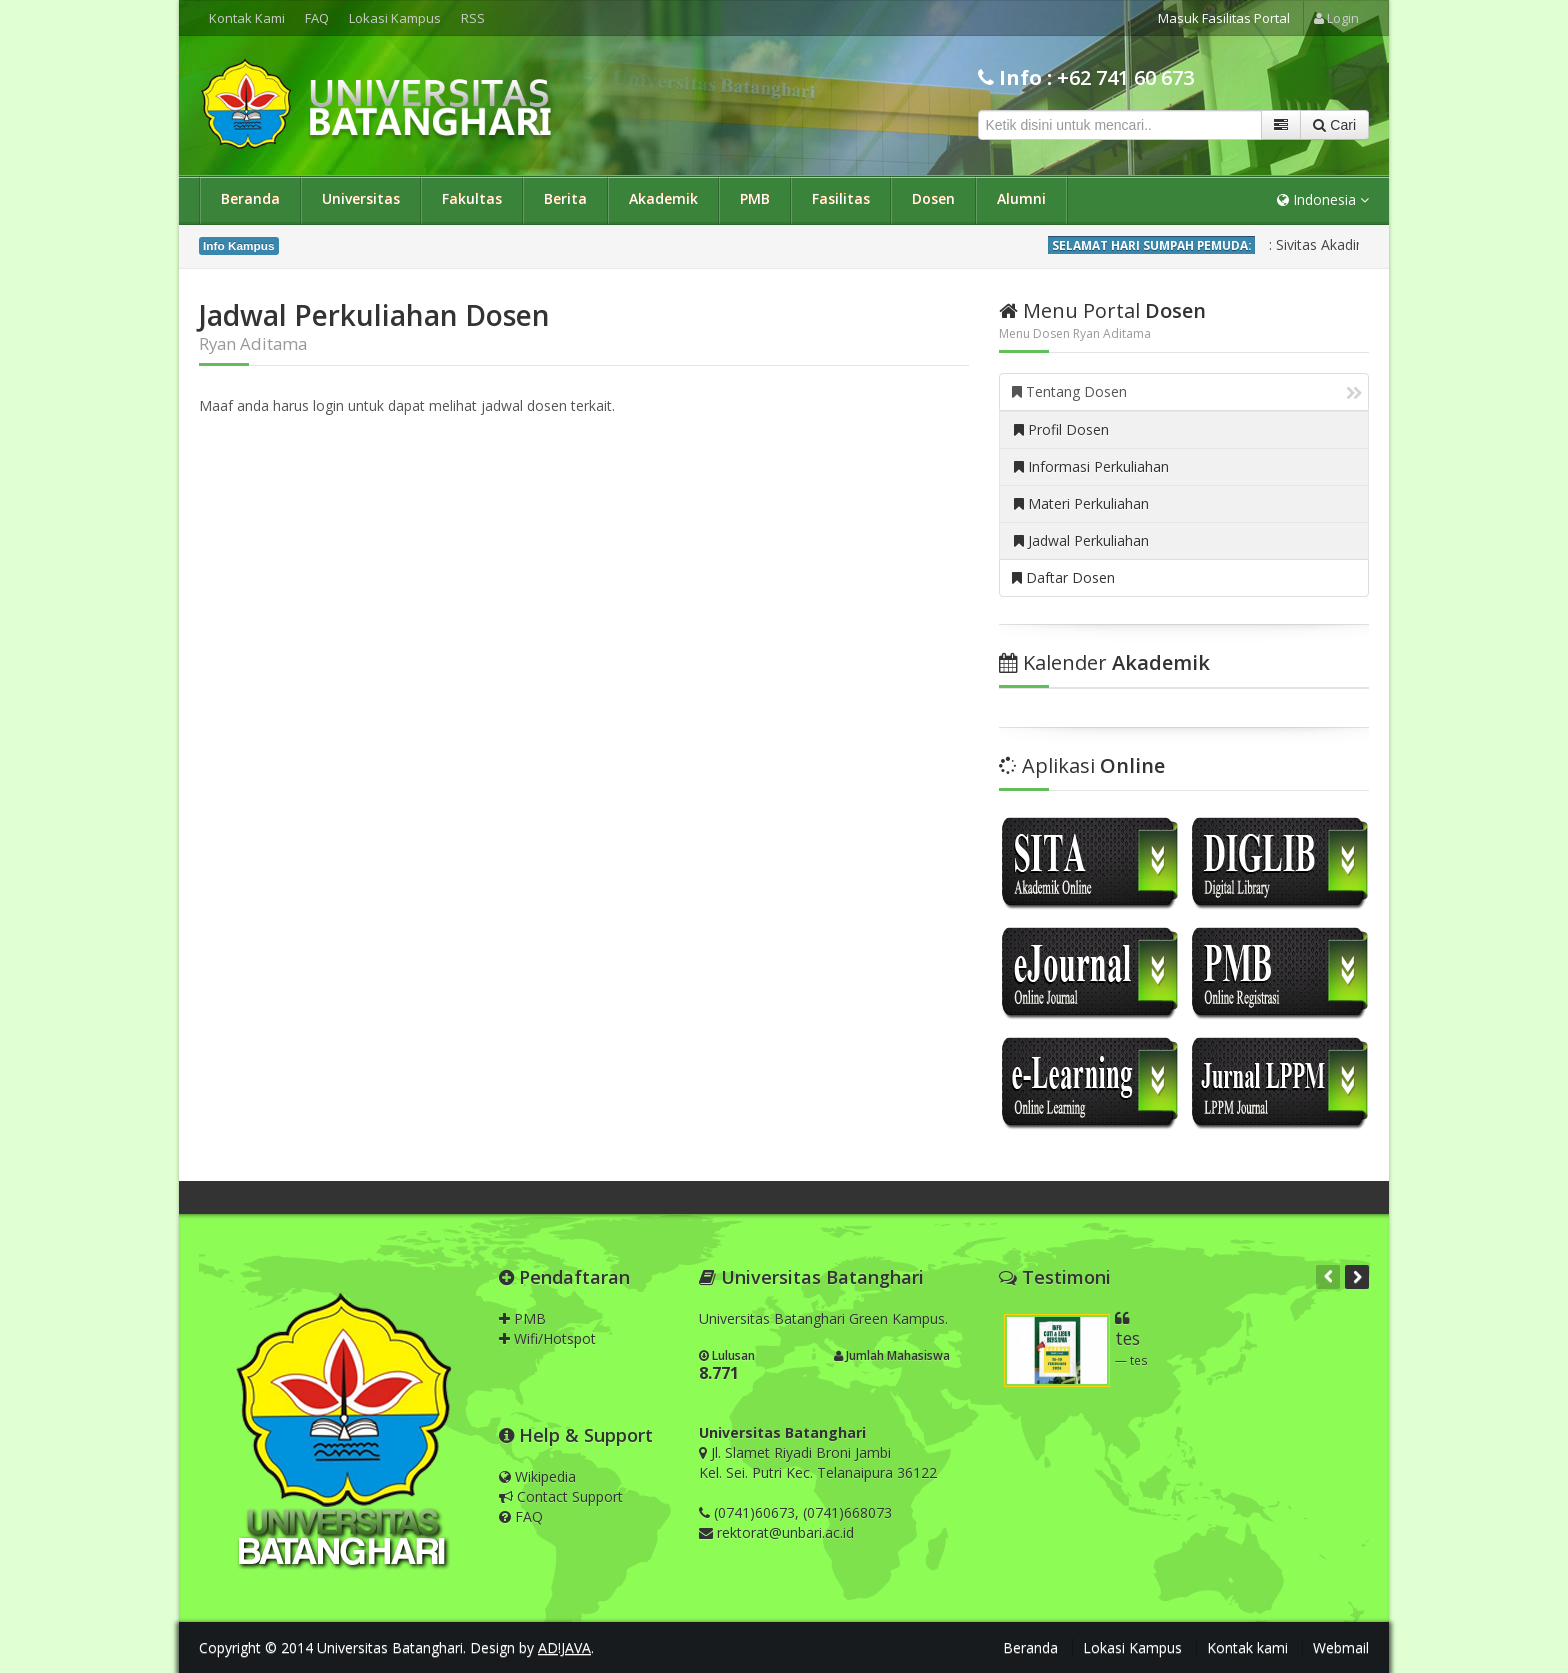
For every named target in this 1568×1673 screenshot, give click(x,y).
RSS (473, 18)
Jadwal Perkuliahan (1081, 540)
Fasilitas (841, 198)
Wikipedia (537, 1476)
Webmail (1341, 1647)
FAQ (317, 18)
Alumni (1021, 198)
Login (1336, 18)
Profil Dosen (1061, 429)
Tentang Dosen (1187, 391)
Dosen (933, 198)
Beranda (250, 198)
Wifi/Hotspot (547, 1338)
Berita (565, 198)
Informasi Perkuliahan (1091, 466)
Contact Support (561, 1496)
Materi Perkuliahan (1081, 503)
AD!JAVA (564, 1647)
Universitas (361, 198)
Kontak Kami (247, 18)
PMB (755, 198)
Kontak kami (1247, 1647)
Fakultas (472, 198)
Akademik (663, 198)
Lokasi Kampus (395, 18)
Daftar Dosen (1063, 577)
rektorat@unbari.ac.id (785, 1532)
